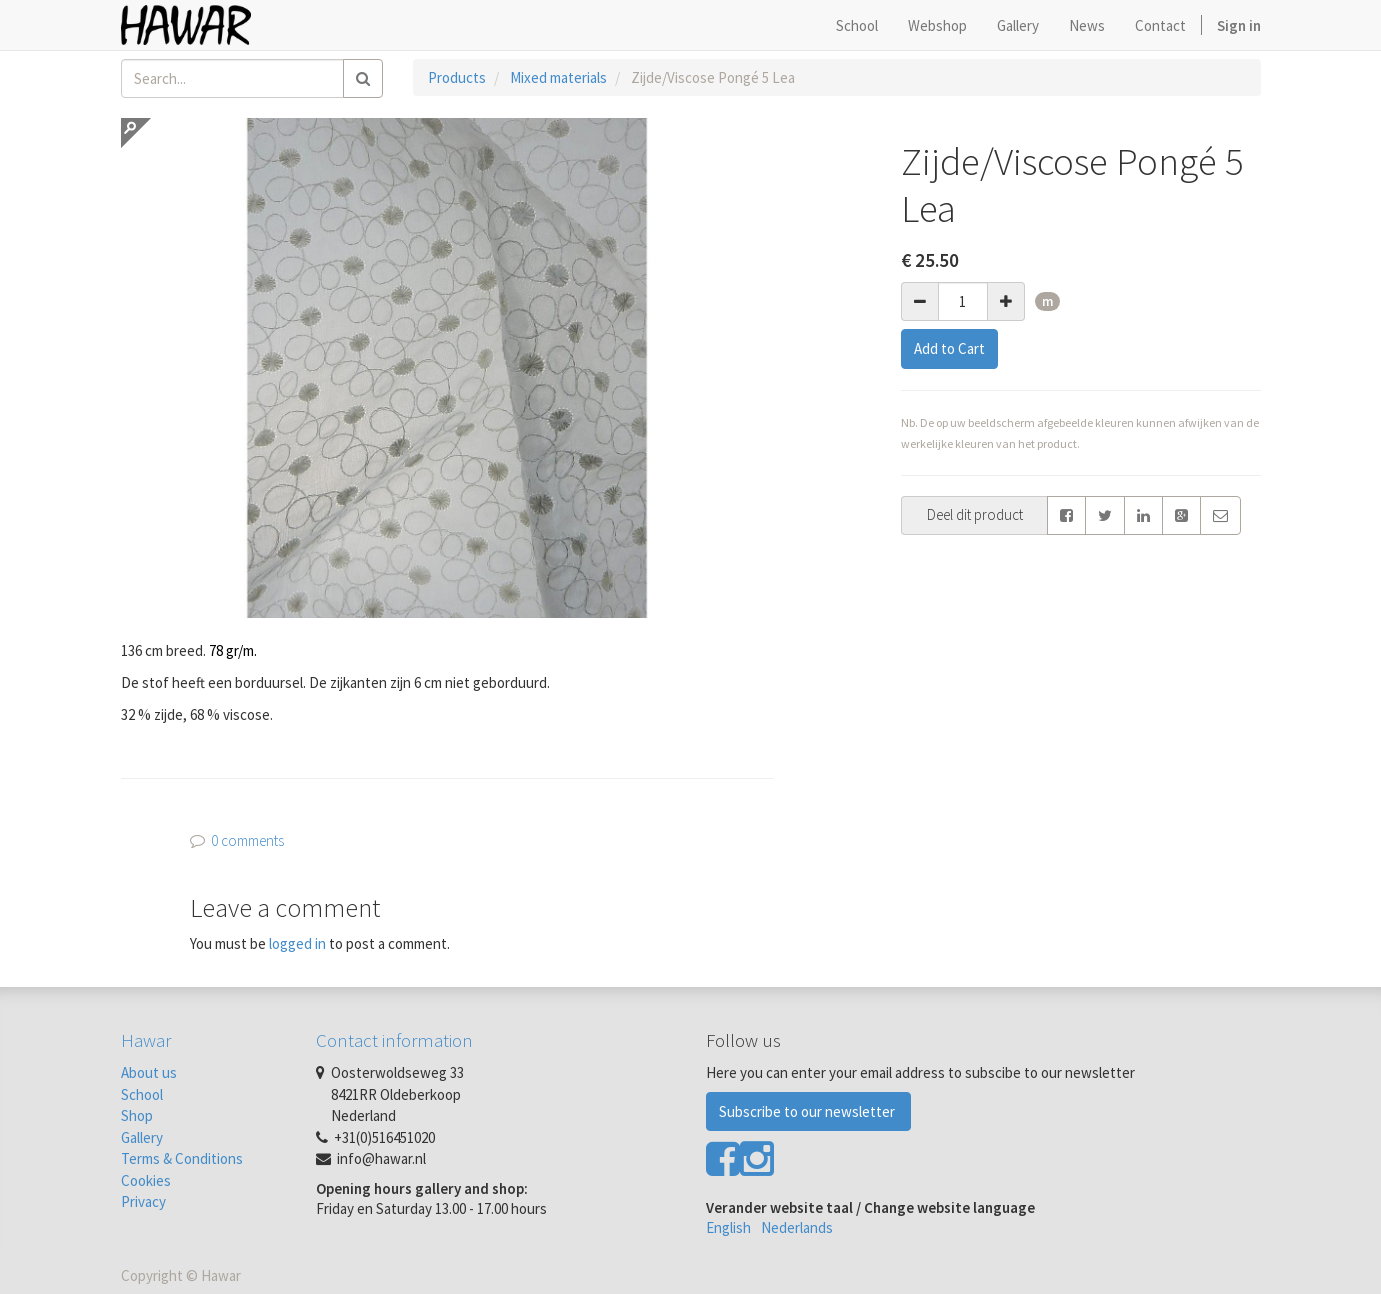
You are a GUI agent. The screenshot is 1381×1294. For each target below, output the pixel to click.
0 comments (247, 840)
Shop (137, 1115)
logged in (297, 943)
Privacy (143, 1201)
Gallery (142, 1137)
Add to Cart (949, 348)
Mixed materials (558, 77)
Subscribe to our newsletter (808, 1111)
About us (149, 1072)
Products (457, 77)
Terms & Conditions (182, 1158)
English (728, 1227)
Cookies (146, 1180)
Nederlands (797, 1227)
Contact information (394, 1040)
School (142, 1094)
